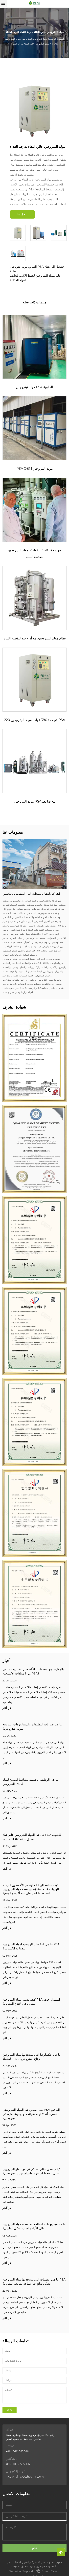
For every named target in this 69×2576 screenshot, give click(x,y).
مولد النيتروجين (29, 38)
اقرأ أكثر (7, 1708)
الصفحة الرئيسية (56, 38)
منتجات (42, 38)
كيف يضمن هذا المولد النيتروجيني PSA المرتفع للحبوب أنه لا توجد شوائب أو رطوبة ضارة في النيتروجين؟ (31, 2114)
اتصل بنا (22, 214)
